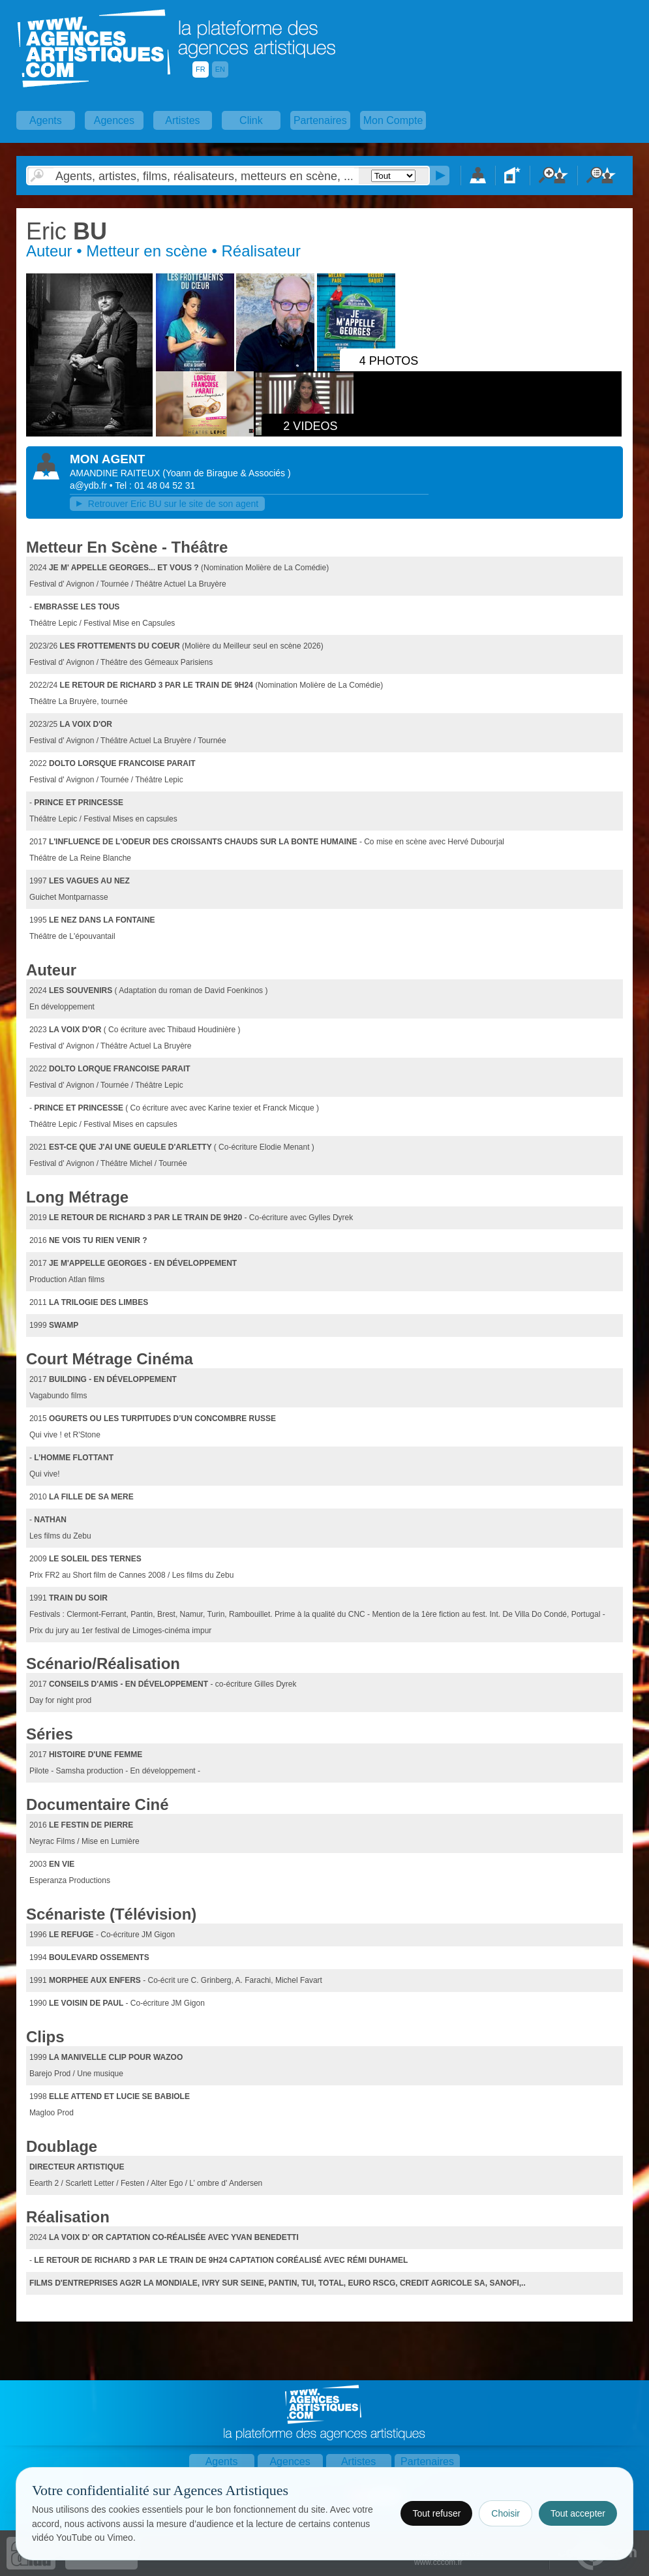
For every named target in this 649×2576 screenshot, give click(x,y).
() (226, 473)
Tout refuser (436, 2513)
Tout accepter (578, 2513)
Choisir (505, 2513)
